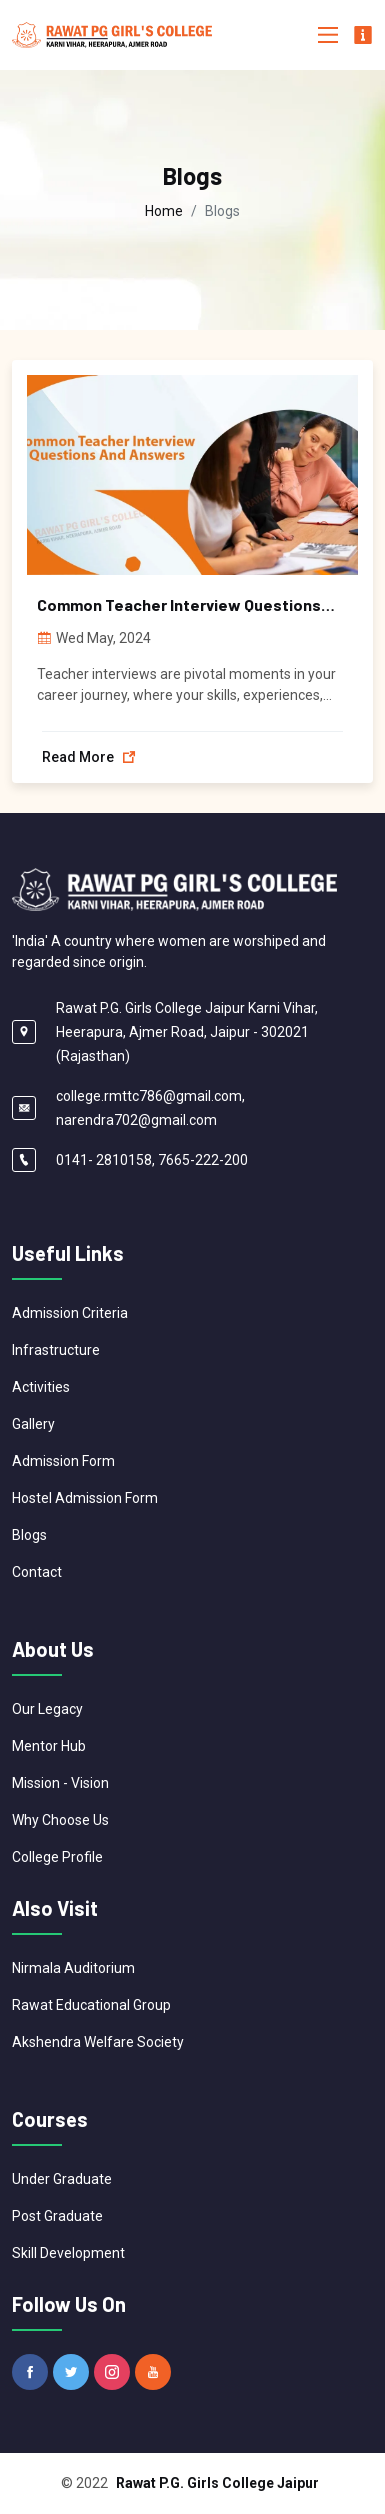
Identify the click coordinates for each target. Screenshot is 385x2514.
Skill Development (68, 2253)
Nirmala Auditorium (73, 1968)
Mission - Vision (60, 1783)
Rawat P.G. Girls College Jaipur (217, 2483)
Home (164, 211)
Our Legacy (47, 1709)
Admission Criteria (70, 1313)
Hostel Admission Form (85, 1498)
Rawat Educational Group (91, 2005)
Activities (41, 1387)
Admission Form (63, 1461)
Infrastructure (56, 1350)
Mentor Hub (49, 1746)
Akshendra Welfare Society (98, 2042)
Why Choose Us (60, 1820)
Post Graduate (57, 2216)
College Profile (57, 1857)
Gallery (33, 1424)
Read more (89, 757)
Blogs (29, 1535)
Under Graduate (62, 2179)
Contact (37, 1572)
